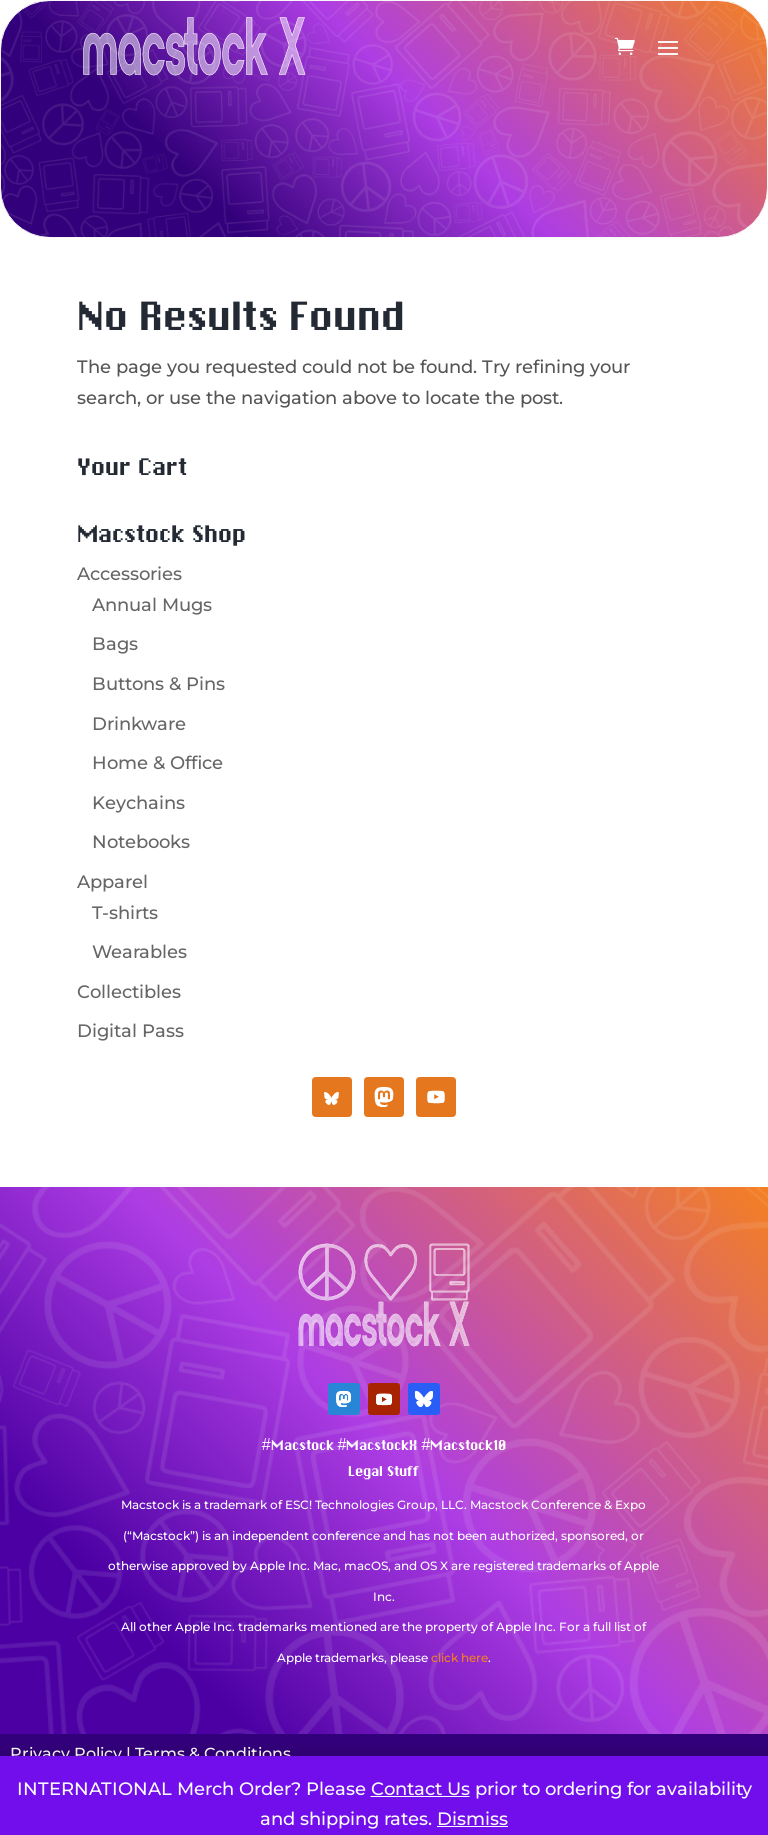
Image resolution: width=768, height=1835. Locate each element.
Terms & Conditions (213, 1753)
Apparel (112, 882)
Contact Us (420, 1789)
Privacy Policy (66, 1753)
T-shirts (125, 913)
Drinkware (139, 724)
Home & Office (157, 763)
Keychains (138, 803)
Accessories (129, 574)
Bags (115, 644)
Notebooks (141, 842)
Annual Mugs (152, 605)
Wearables (139, 952)
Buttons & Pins (158, 684)
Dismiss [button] (472, 1819)
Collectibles (129, 992)
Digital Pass (130, 1031)
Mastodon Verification (384, 1687)
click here (459, 1657)
